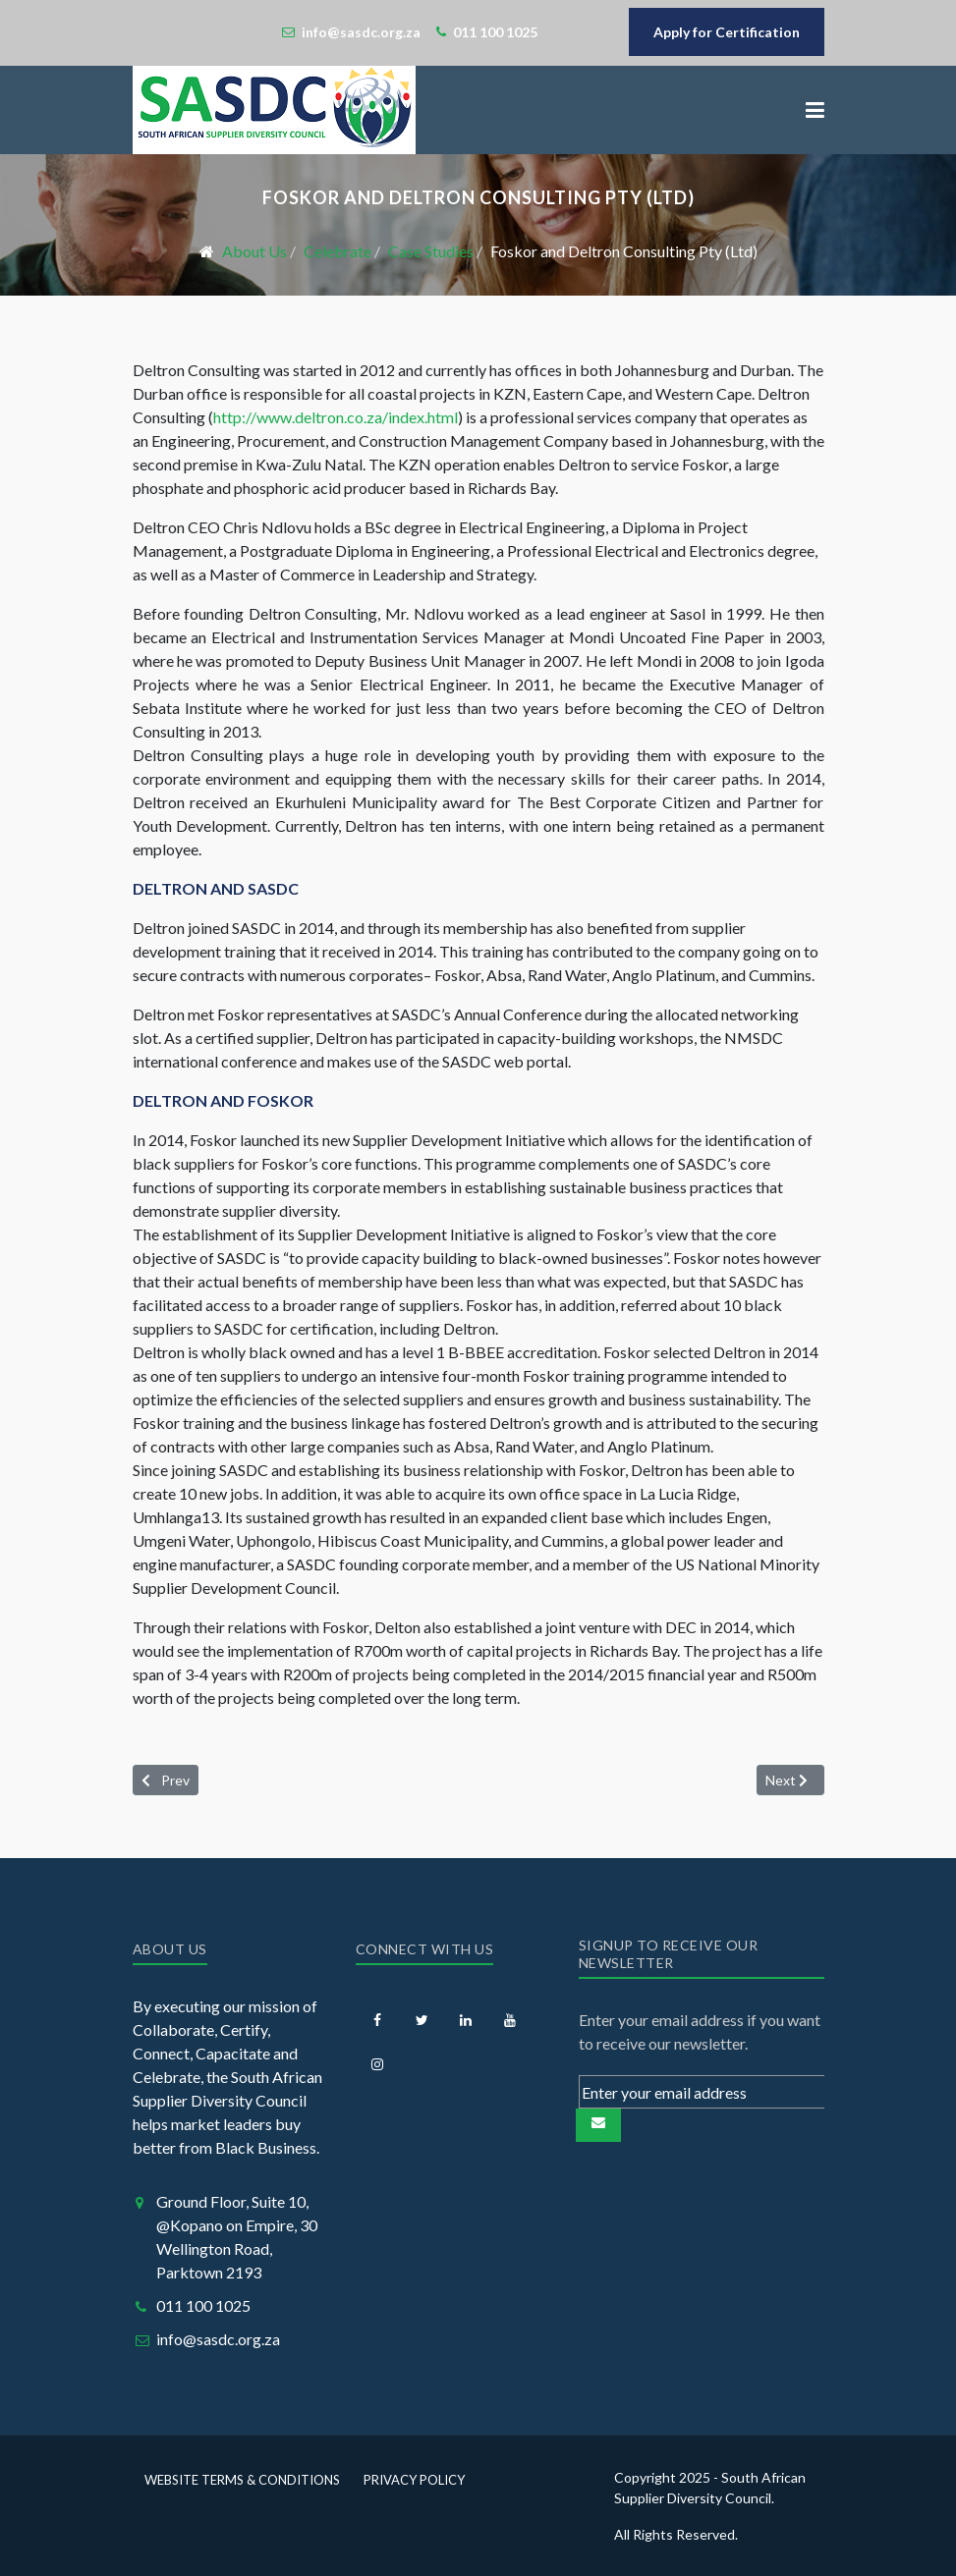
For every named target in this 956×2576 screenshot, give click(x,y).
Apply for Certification (726, 32)
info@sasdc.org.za (218, 2338)
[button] (815, 110)
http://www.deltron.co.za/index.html (335, 417)
